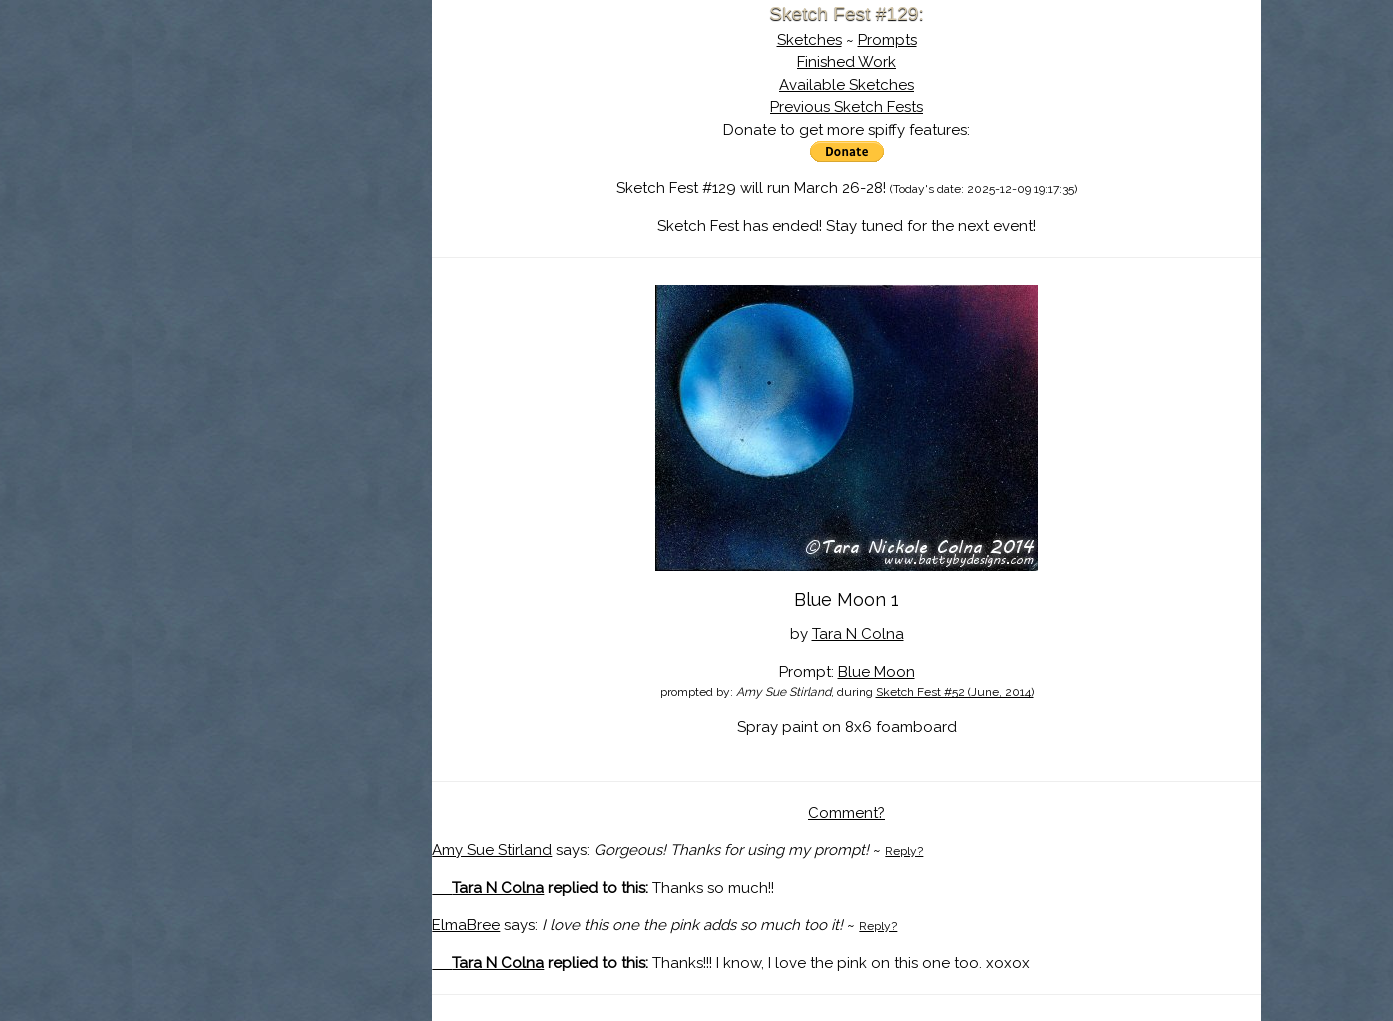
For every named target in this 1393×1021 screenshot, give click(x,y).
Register (324, 235)
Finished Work (846, 62)
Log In (234, 235)
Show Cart (251, 261)
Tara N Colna (858, 634)
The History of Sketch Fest (282, 174)
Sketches (809, 40)
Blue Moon (876, 672)
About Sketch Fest (282, 143)
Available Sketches (846, 85)
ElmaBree (466, 925)
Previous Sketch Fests (846, 107)
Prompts (887, 40)
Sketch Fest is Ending (282, 113)
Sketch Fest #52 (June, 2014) (955, 692)
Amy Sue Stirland (492, 850)
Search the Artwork (282, 204)
